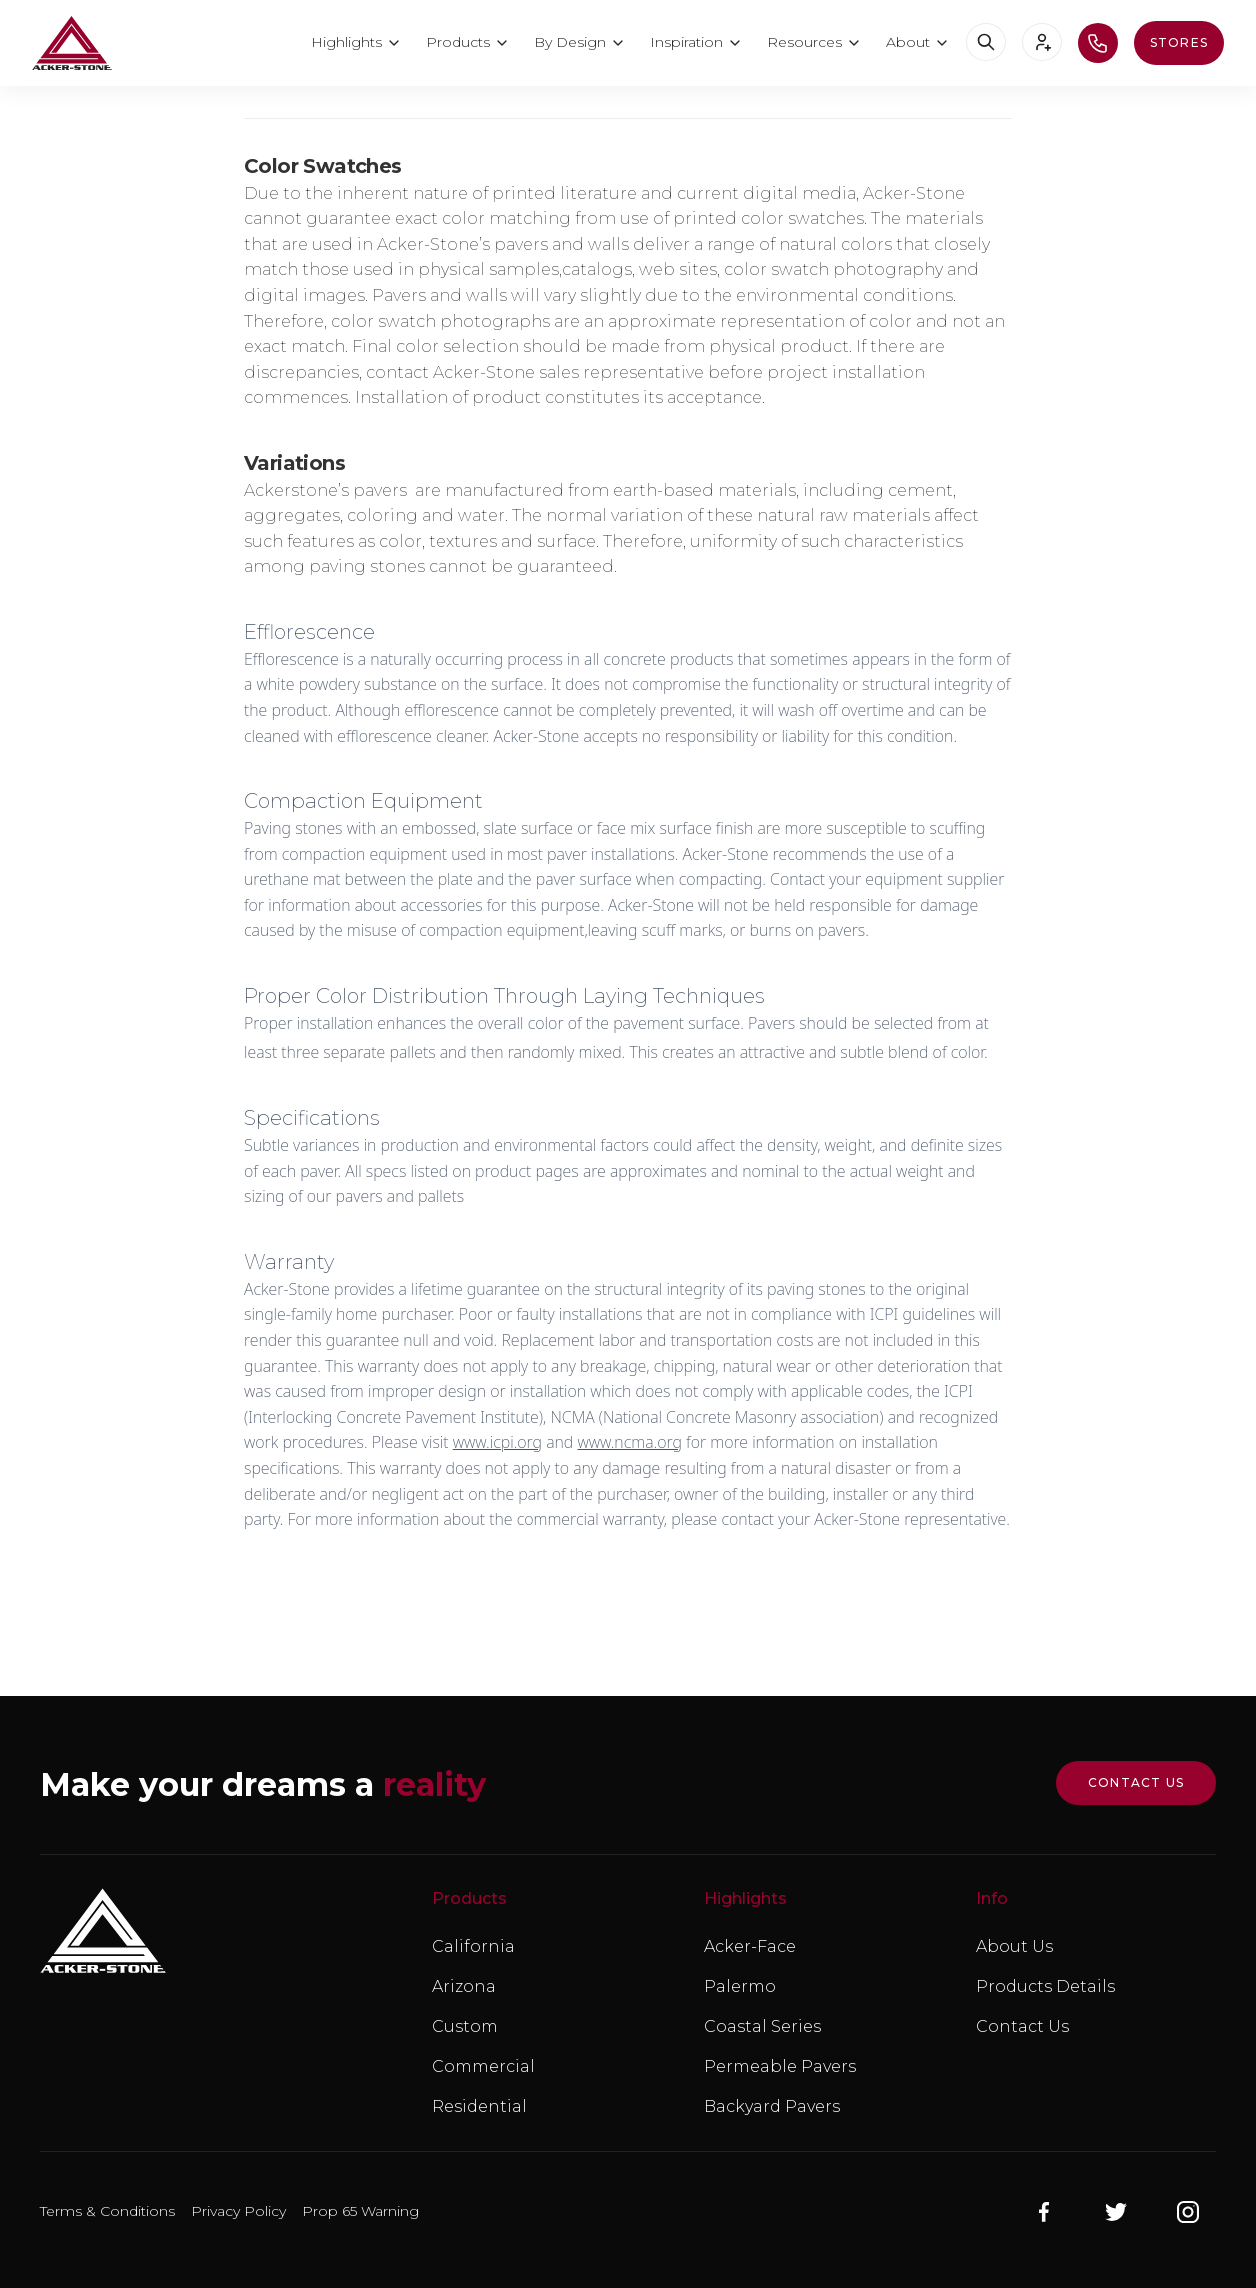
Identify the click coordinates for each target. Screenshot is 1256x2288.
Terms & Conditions (107, 2211)
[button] (356, 42)
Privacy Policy (238, 2211)
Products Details (1045, 1986)
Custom (465, 2026)
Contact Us (1022, 2026)
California (473, 1946)
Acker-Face (750, 1946)
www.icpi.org (497, 1442)
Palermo (740, 1986)
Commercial (483, 2066)
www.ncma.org (629, 1442)
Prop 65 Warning (360, 2211)
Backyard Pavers (772, 2106)
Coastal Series (762, 2026)
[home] (72, 43)
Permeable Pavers (780, 2066)
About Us (1014, 1946)
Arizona (464, 1986)
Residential (479, 2106)
